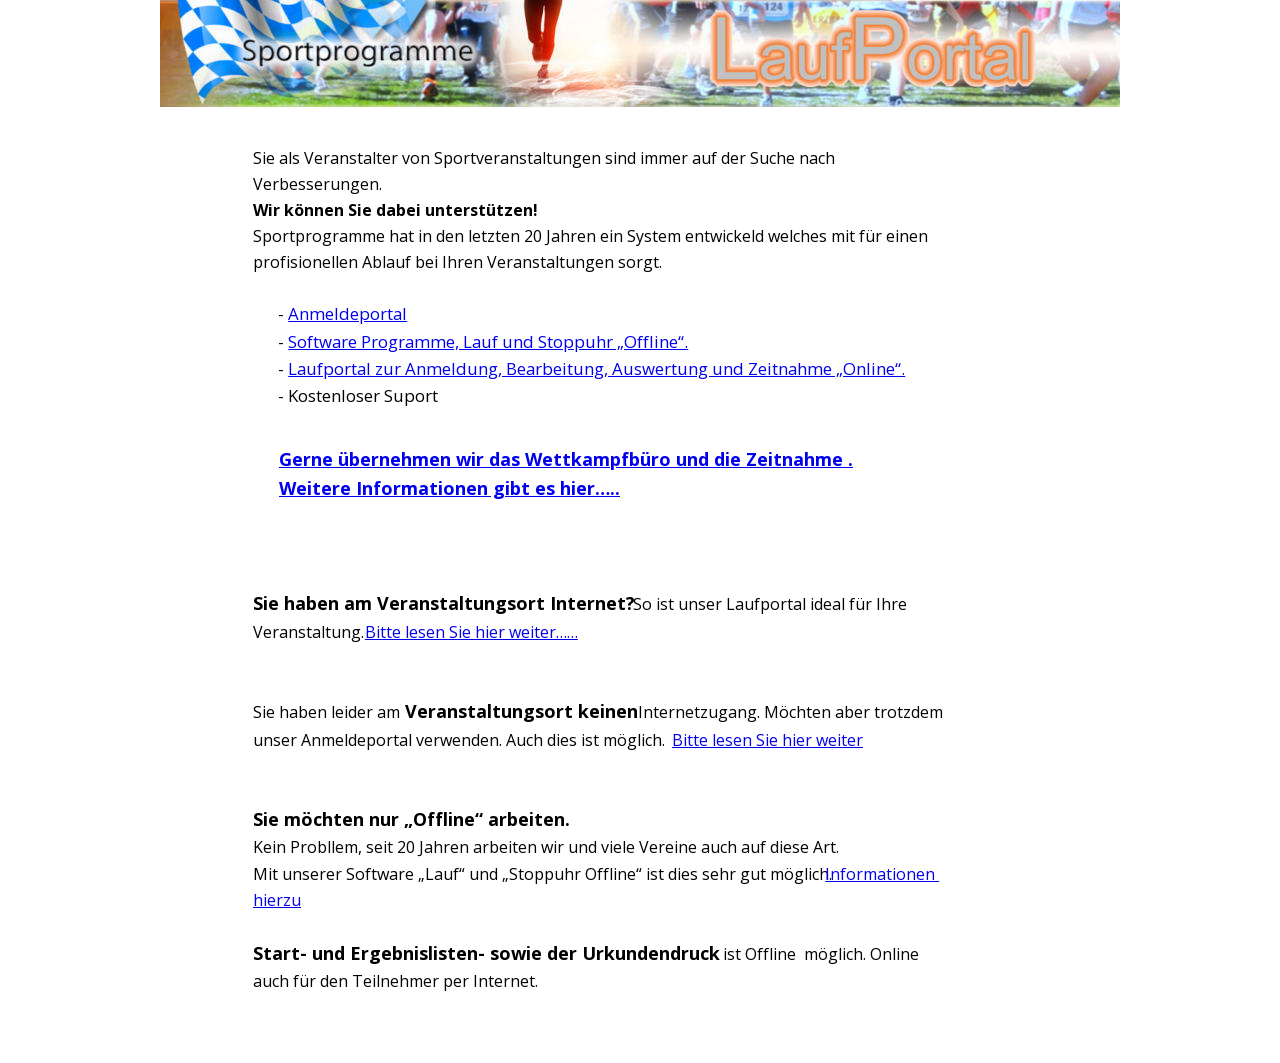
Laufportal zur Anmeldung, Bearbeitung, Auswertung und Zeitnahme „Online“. (596, 368)
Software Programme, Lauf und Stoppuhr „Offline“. (488, 341)
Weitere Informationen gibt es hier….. (449, 488)
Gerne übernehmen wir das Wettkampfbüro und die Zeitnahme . (566, 459)
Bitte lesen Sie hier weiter (767, 740)
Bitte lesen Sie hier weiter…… (471, 632)
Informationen (882, 874)
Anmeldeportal (347, 313)
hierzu (277, 900)
